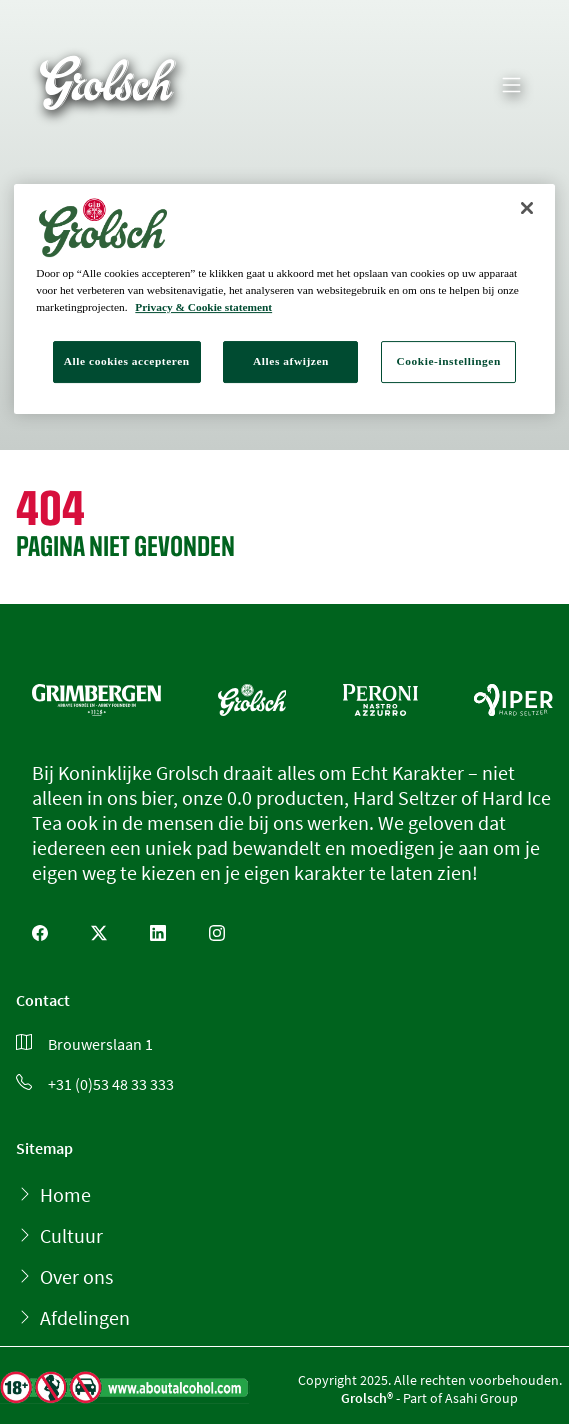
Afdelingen (85, 1317)
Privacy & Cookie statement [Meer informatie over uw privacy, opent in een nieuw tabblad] (203, 307)
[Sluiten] (527, 208)
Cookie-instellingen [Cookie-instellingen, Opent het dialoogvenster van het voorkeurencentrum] (449, 361)
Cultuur (71, 1235)
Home (65, 1194)
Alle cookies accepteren (127, 361)
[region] (284, 299)
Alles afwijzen (291, 361)
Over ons (76, 1276)
